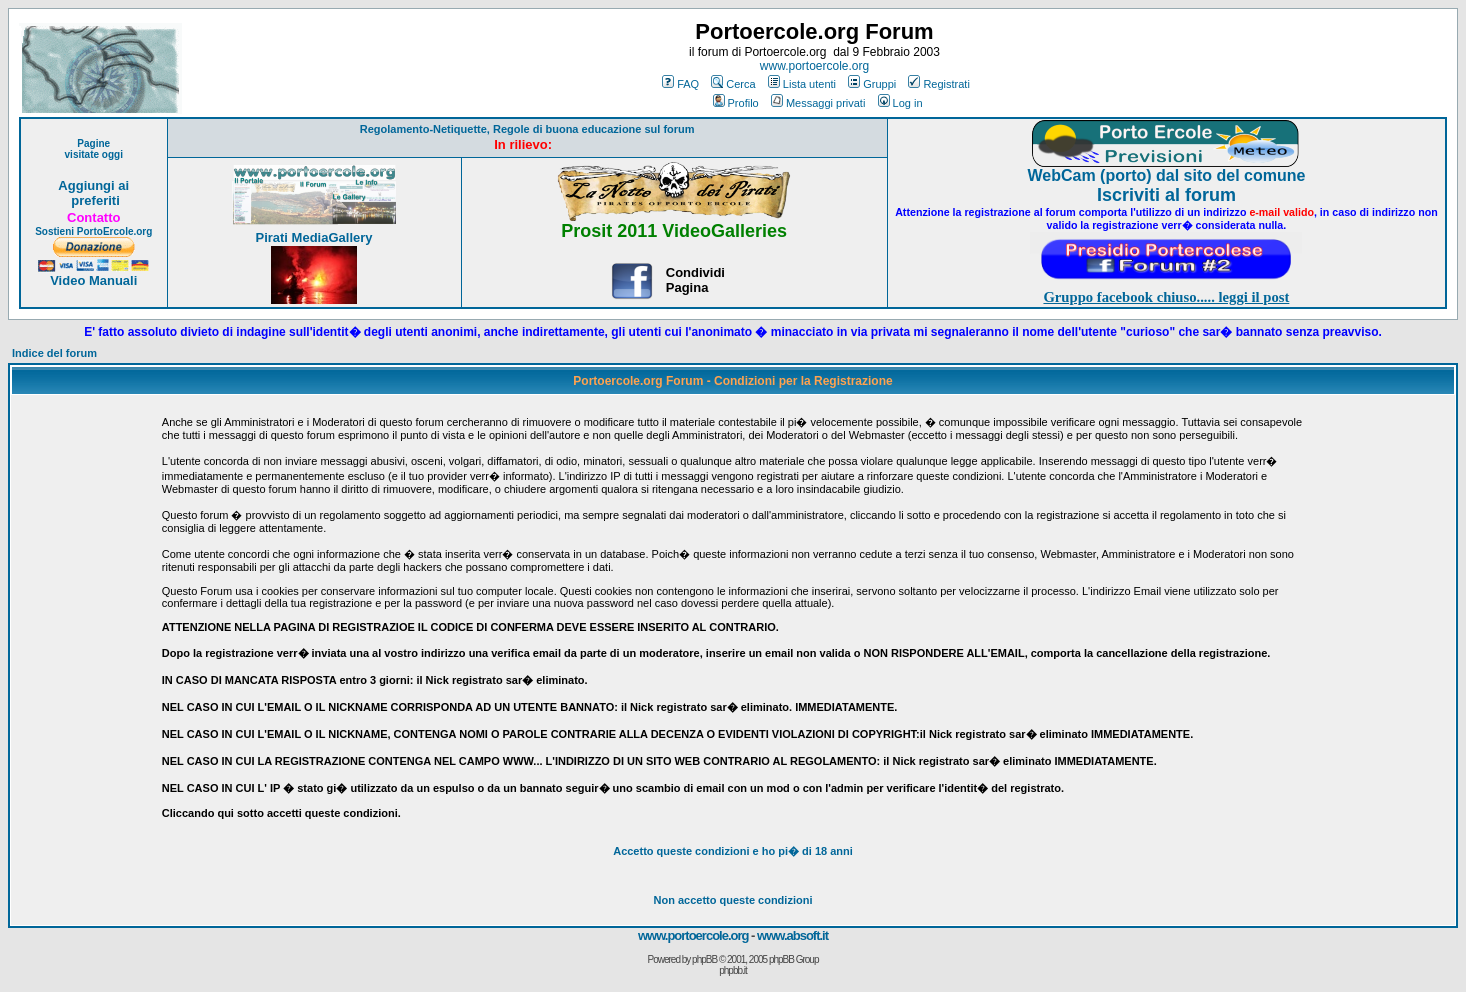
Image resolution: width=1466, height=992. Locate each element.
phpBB (704, 959)
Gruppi (872, 84)
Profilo (736, 103)
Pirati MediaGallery (313, 237)
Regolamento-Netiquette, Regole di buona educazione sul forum (527, 129)
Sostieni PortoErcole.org (93, 231)
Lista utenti (802, 84)
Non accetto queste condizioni (733, 900)
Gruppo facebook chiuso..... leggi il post (1166, 297)
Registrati (938, 84)
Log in (900, 103)
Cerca (733, 84)
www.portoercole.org (814, 66)
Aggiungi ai (93, 185)
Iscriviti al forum (1166, 195)
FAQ (680, 84)
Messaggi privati (818, 103)
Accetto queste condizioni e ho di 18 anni (733, 851)
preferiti (94, 200)
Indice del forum (54, 353)
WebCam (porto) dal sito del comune (1166, 175)
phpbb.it (733, 970)
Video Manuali (93, 280)
